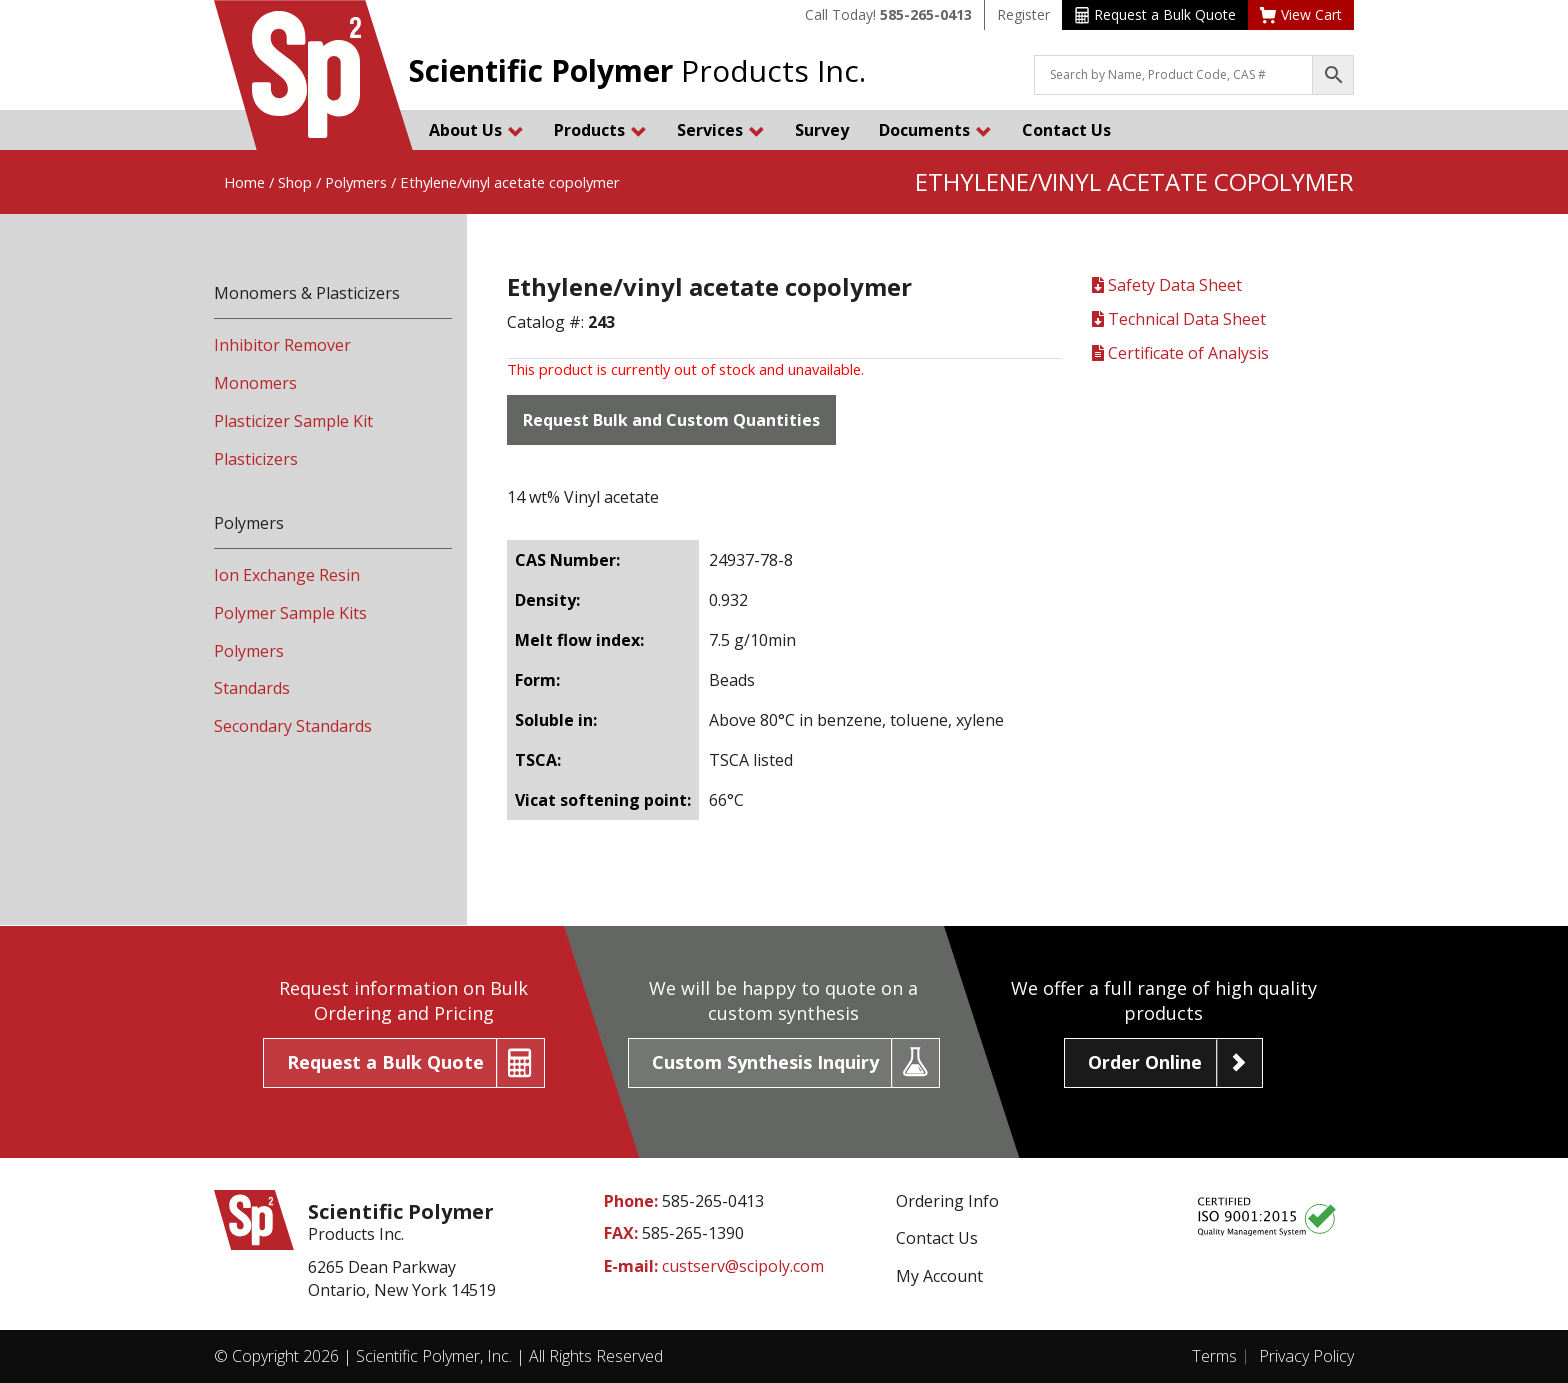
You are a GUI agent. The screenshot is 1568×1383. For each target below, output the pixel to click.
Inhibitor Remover (282, 345)
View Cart (1301, 14)
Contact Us (1066, 130)
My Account (939, 1276)
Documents (935, 130)
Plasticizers (256, 459)
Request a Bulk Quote (1155, 14)
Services (721, 130)
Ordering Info (947, 1201)
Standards (252, 688)
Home (244, 182)
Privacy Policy (1306, 1356)
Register (1023, 14)
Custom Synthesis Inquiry (765, 1062)
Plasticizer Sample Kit (293, 421)
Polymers (356, 182)
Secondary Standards (293, 726)
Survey (822, 130)
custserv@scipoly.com (743, 1266)
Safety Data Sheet (1167, 285)
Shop (295, 182)
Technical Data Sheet (1179, 319)
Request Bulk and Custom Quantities (671, 420)
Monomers (255, 383)
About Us (476, 130)
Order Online (1145, 1062)
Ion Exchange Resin (287, 575)
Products (600, 130)
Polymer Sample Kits (290, 613)
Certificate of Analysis (1180, 353)
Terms (1214, 1356)
